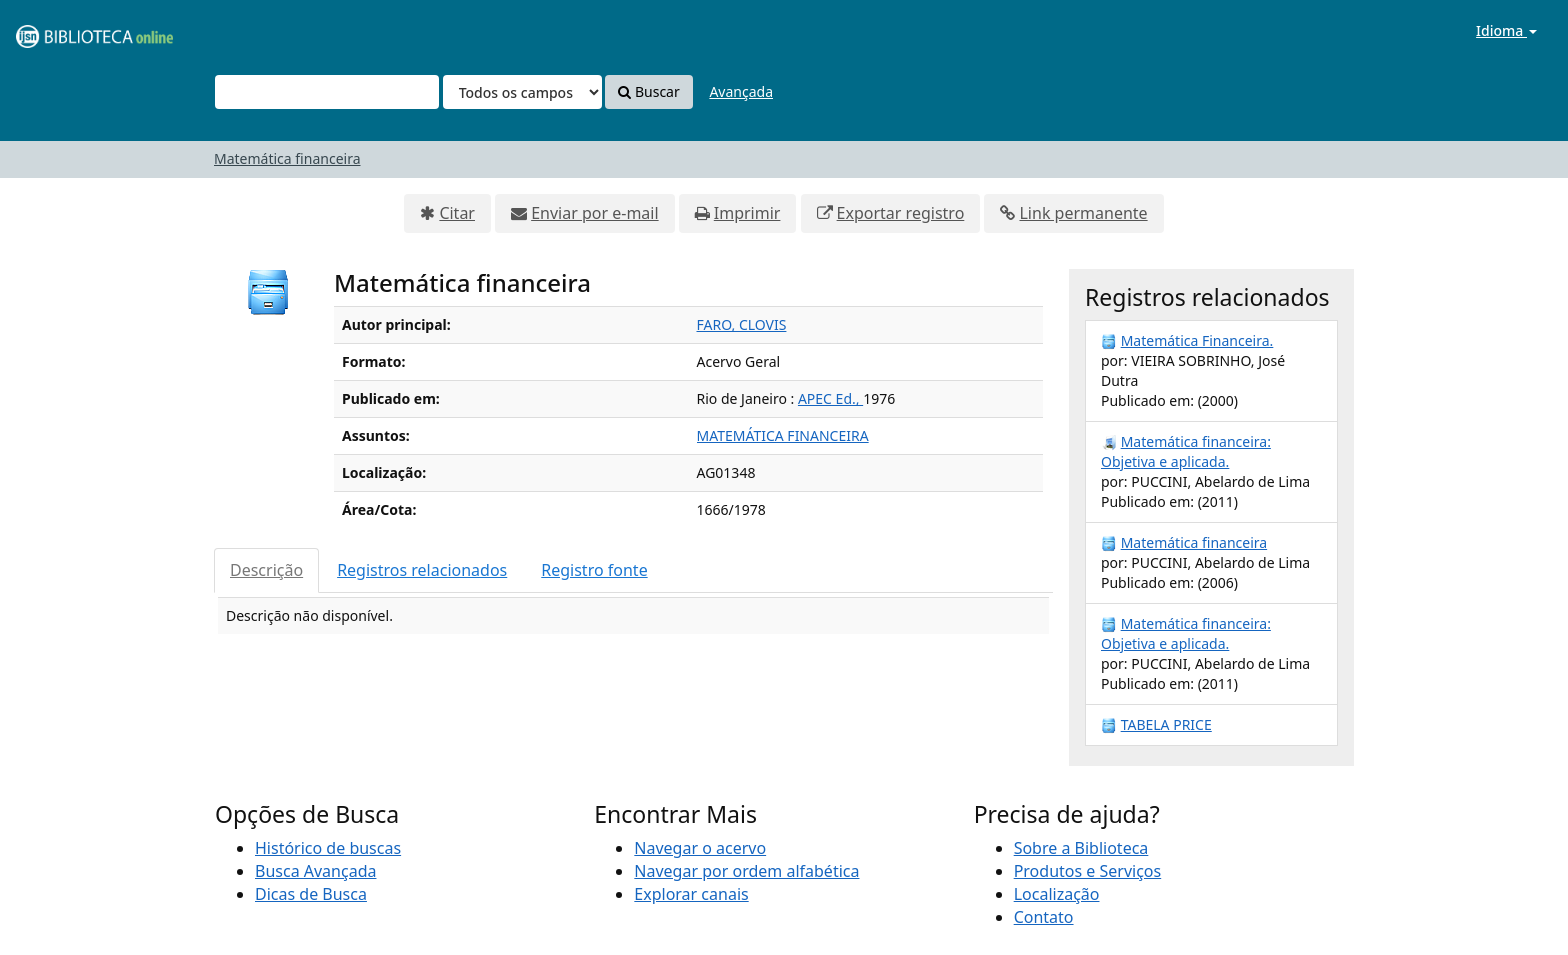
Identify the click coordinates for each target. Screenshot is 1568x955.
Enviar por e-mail (594, 213)
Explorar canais (691, 894)
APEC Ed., (830, 398)
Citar (457, 213)
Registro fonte (594, 570)
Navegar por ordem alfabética (746, 871)
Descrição (266, 570)
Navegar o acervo (700, 848)
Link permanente (1083, 213)
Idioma (1506, 30)
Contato (1044, 917)
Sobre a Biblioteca (1081, 848)
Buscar (648, 91)
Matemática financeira (287, 158)
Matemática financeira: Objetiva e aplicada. (1186, 451)
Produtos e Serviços (1088, 871)
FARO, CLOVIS (742, 324)
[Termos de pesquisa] (327, 92)
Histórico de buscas (328, 848)
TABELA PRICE (1166, 724)
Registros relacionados (422, 570)
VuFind (64, 30)
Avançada (741, 91)
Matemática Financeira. (1197, 340)
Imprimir (747, 213)
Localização (1057, 894)
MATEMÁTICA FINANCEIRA (783, 435)
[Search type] (522, 92)
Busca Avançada (315, 871)
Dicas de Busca (311, 894)
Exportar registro (901, 213)
